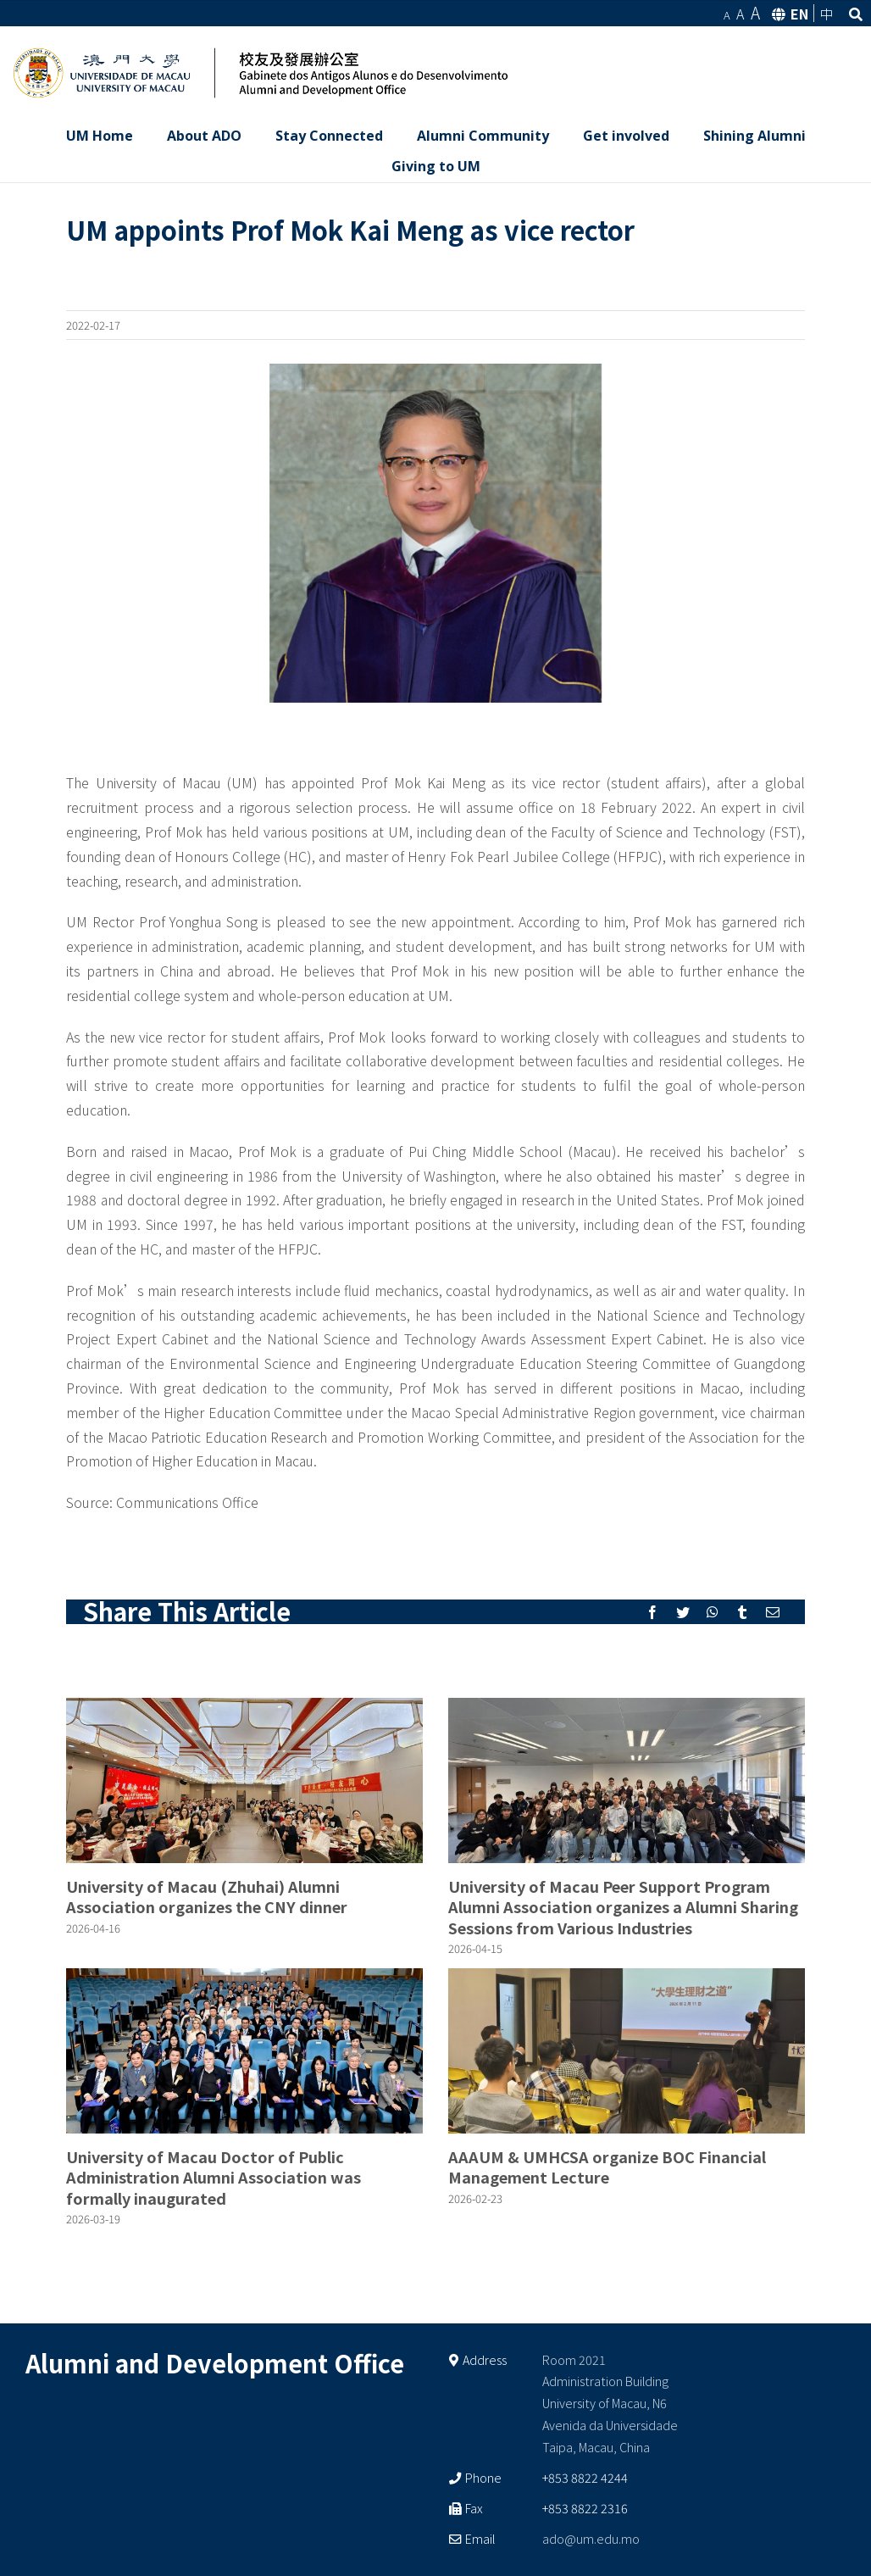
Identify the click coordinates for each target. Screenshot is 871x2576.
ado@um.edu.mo (591, 2538)
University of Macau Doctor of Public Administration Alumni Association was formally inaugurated (213, 2177)
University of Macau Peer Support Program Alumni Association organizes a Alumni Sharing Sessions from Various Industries (623, 1907)
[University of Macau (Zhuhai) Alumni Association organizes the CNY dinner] (244, 1780)
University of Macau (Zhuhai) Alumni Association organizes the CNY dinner (206, 1896)
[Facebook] (652, 1612)
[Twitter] (683, 1612)
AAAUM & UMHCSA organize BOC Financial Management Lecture (607, 2166)
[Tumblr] (742, 1612)
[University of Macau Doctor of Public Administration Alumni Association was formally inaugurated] (244, 2051)
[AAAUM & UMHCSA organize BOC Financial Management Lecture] (626, 2051)
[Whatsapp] (712, 1612)
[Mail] (772, 1612)
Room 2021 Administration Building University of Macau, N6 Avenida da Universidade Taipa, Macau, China (610, 2403)
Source (87, 1502)
